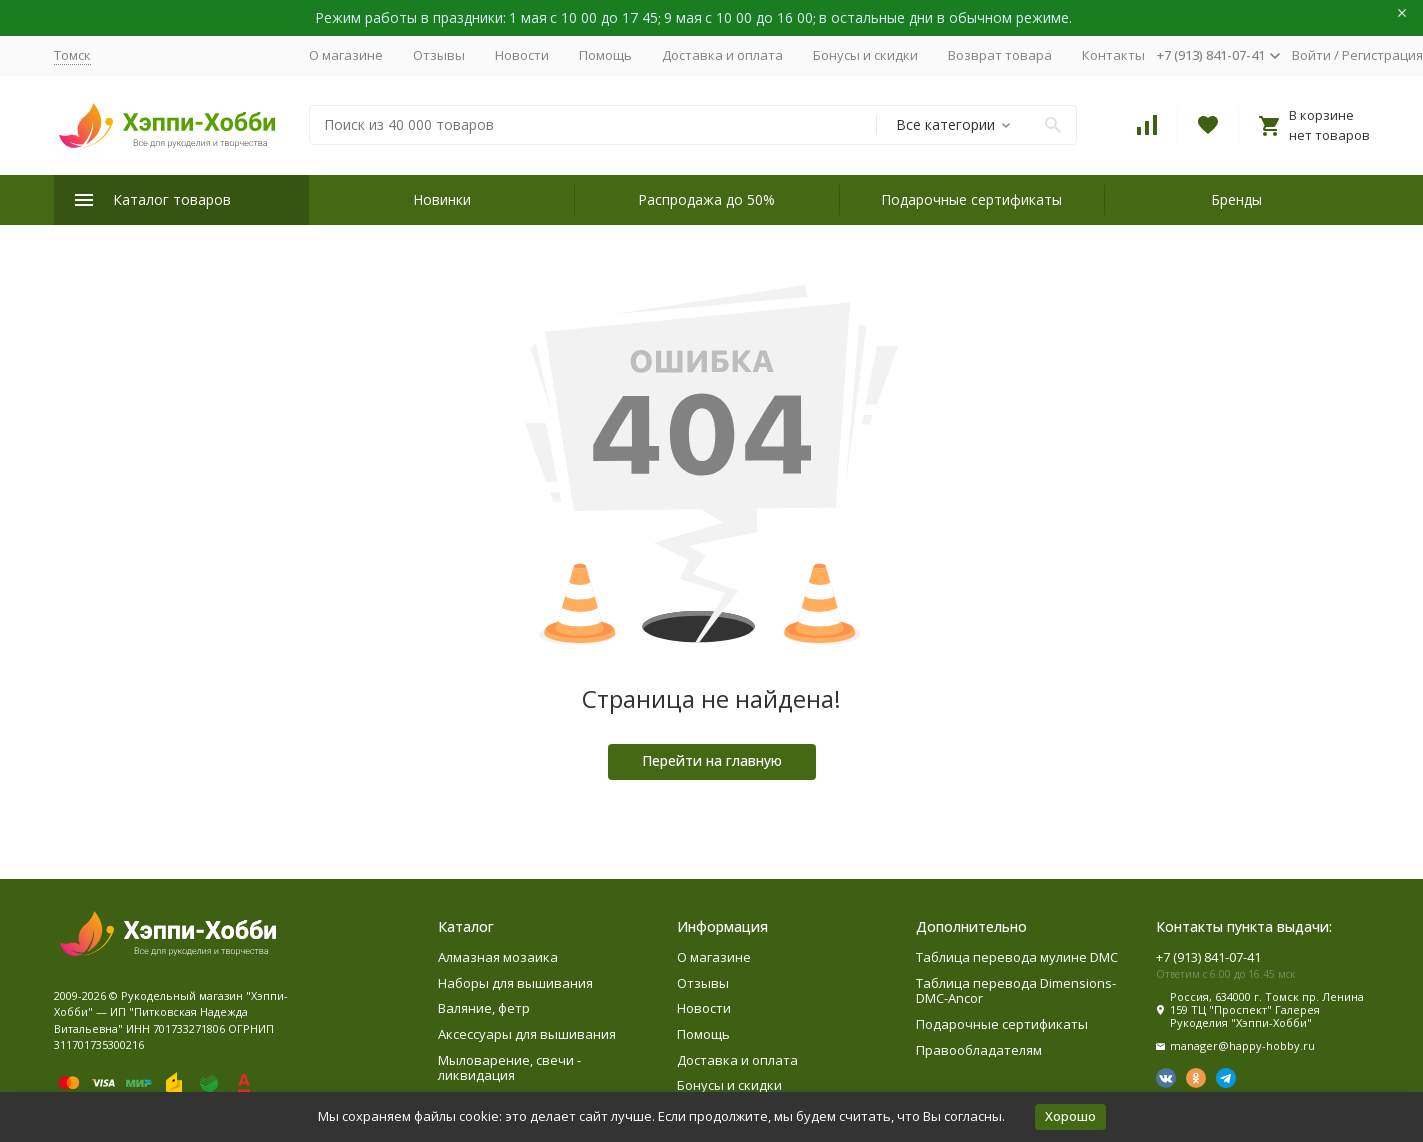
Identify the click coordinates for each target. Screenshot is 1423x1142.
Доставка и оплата (722, 55)
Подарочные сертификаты (971, 199)
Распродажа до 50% (706, 199)
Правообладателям (979, 1050)
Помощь (605, 55)
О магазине (346, 55)
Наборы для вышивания (515, 983)
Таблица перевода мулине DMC (1017, 957)
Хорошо (1070, 1116)
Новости (522, 55)
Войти (1311, 55)
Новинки (442, 199)
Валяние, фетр (484, 1008)
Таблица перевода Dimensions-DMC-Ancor (1016, 991)
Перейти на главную (712, 760)
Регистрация (1382, 55)
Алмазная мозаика (498, 957)
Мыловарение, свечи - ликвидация (509, 1068)
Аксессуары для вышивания (527, 1034)
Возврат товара (1000, 55)
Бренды (1236, 199)
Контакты (1113, 55)
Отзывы (439, 55)
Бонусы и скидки (865, 55)
